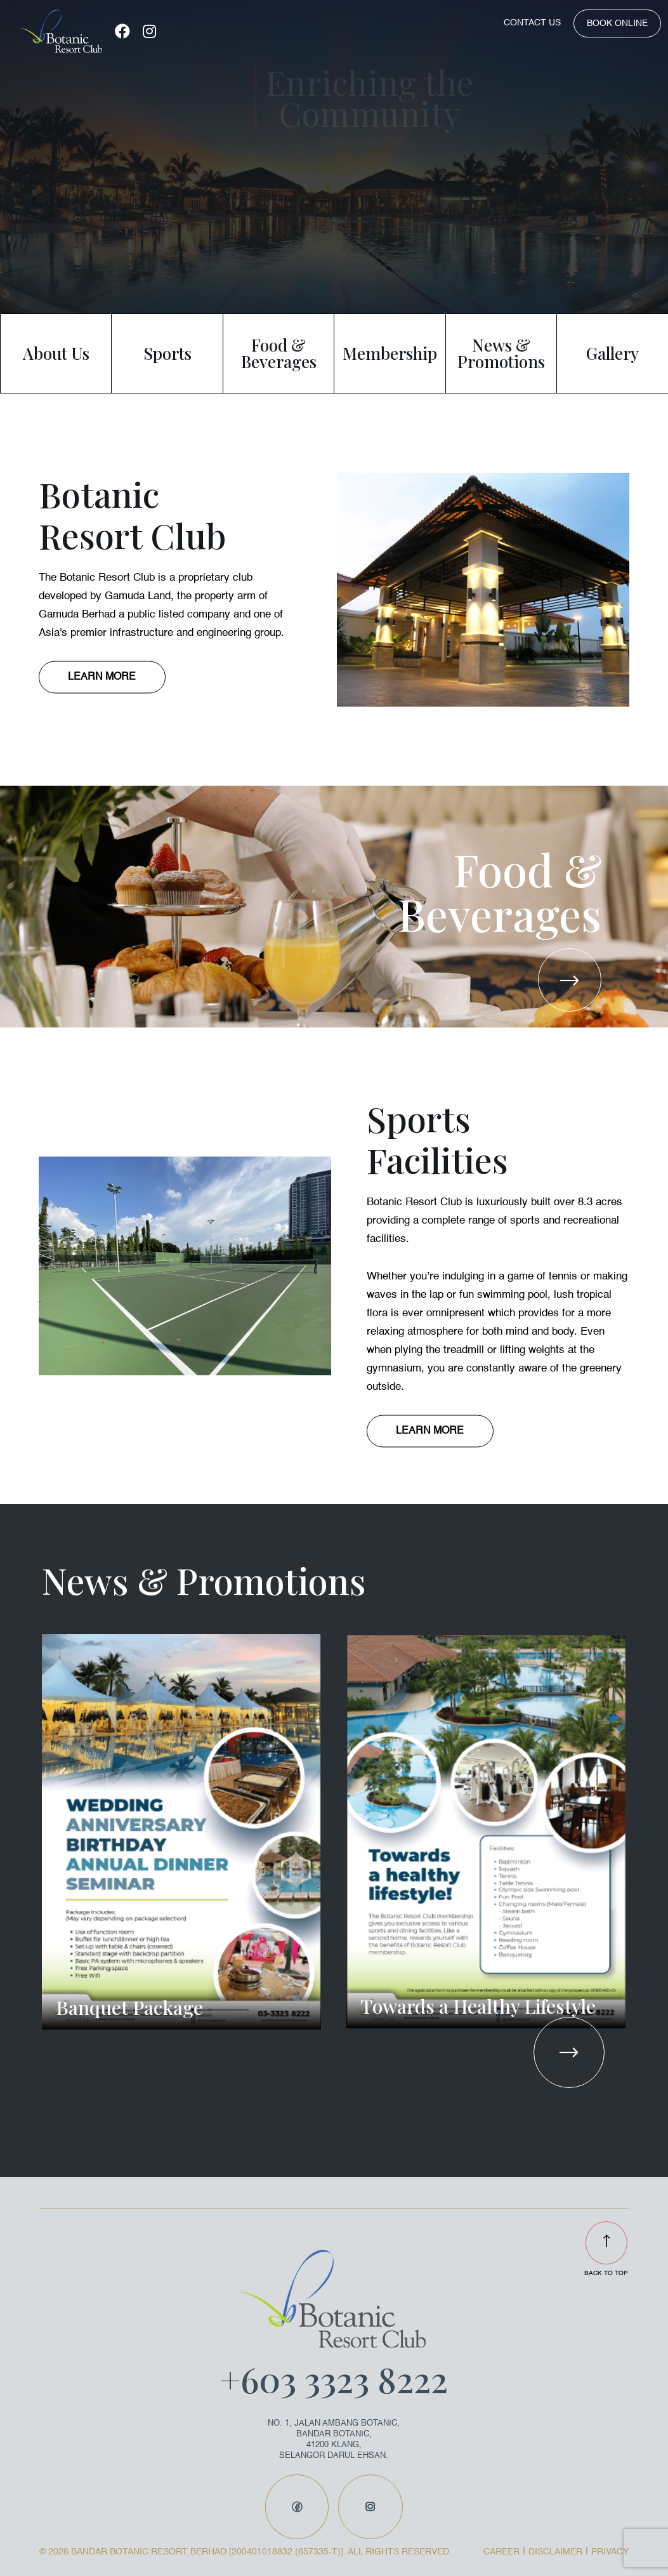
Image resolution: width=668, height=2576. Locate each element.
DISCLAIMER (555, 2551)
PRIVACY (610, 2551)
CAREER (501, 2551)
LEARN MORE (102, 677)
